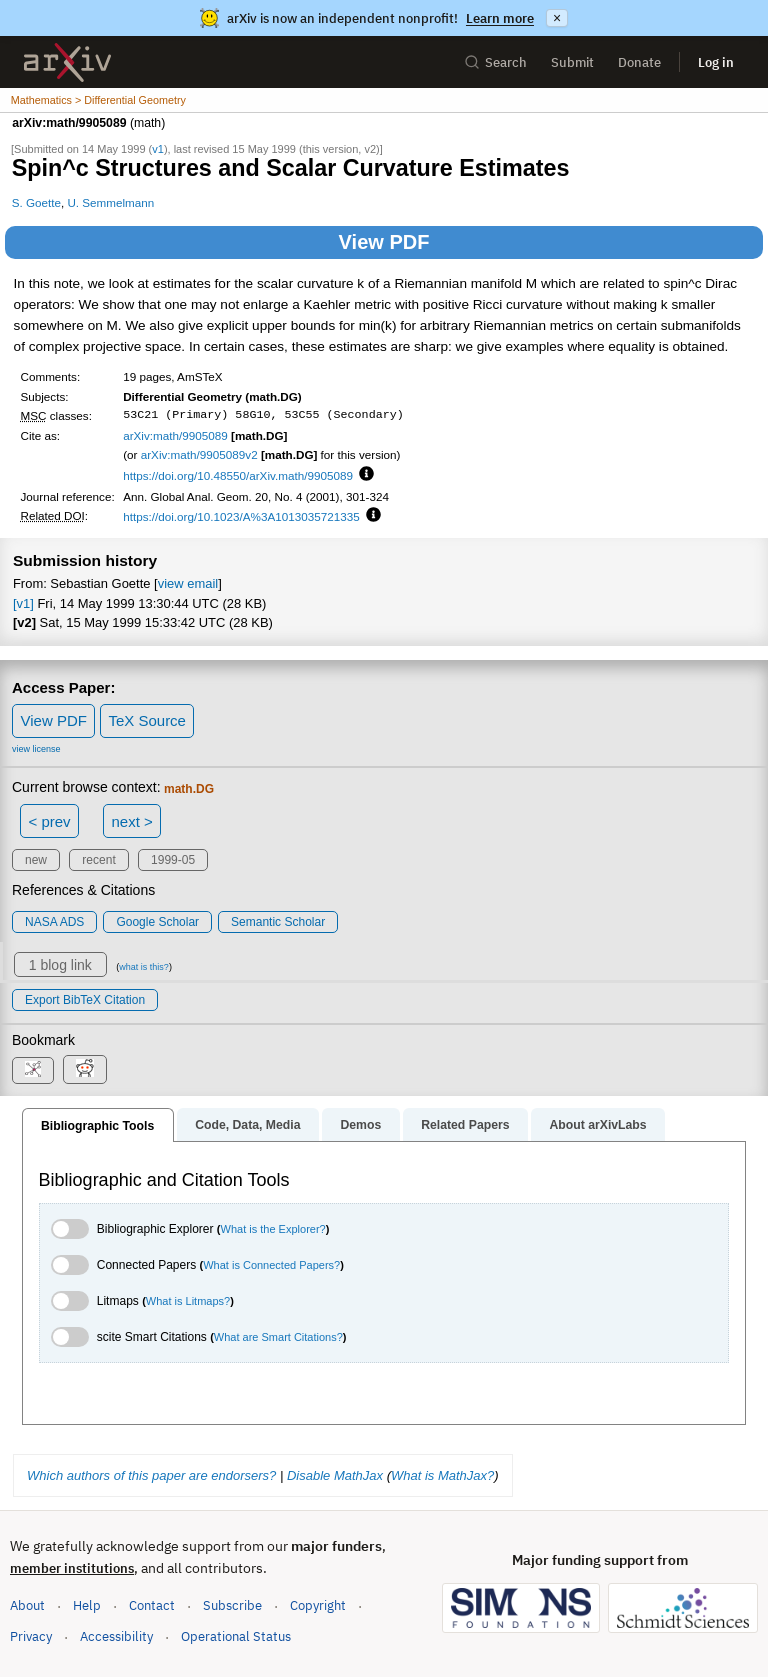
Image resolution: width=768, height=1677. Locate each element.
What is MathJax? (442, 1475)
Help (87, 1605)
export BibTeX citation (85, 1000)
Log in (716, 62)
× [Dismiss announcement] (557, 18)
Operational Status (236, 1635)
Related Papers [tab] (465, 1125)
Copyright (318, 1605)
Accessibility (116, 1636)
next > (131, 821)
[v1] (23, 603)
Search (495, 62)
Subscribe (232, 1605)
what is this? (144, 967)
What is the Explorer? (273, 1229)
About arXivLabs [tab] (597, 1125)
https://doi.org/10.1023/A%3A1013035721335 (241, 516)
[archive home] (67, 62)
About (27, 1605)
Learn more (500, 18)
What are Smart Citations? (278, 1337)
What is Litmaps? (188, 1301)
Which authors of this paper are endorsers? (151, 1475)
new (36, 860)
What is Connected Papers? (271, 1265)
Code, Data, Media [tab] (247, 1125)
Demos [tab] (360, 1125)
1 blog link (60, 965)
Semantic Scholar (278, 922)
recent (98, 860)
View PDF (384, 242)
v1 (158, 149)
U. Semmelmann (110, 202)
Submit (572, 62)
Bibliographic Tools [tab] (97, 1126)
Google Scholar (157, 922)
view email (188, 583)
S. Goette (36, 202)
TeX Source (147, 720)
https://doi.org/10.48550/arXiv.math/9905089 (238, 475)
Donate (639, 62)
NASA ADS (54, 922)
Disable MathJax (335, 1475)
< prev (50, 821)
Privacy (31, 1636)
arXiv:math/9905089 (175, 435)
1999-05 (173, 860)
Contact (152, 1605)
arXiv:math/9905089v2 (199, 454)
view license (36, 749)
